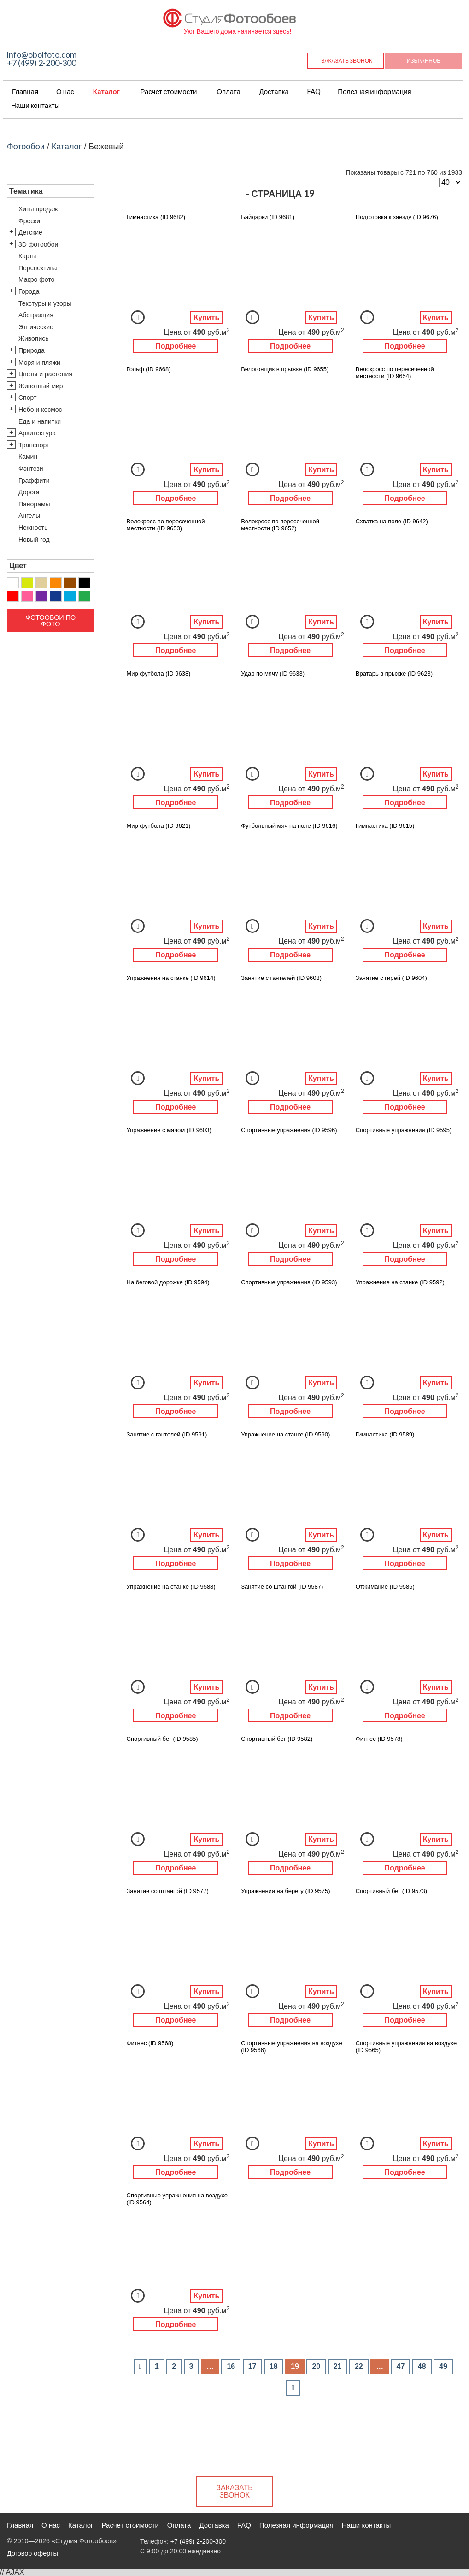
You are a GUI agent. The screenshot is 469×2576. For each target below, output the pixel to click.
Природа (31, 350)
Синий (56, 596)
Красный (13, 596)
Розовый (27, 596)
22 (359, 2366)
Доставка (273, 91)
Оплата (228, 91)
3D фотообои (38, 244)
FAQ (314, 91)
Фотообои (26, 146)
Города (29, 291)
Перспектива (37, 268)
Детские (30, 232)
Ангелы (29, 515)
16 (231, 2366)
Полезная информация (374, 91)
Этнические (35, 327)
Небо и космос (40, 409)
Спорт (27, 397)
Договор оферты (32, 2553)
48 (422, 2366)
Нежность (32, 527)
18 (274, 2366)
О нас (65, 91)
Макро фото (36, 279)
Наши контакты (35, 105)
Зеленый (84, 596)
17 (252, 2366)
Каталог (106, 91)
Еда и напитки (39, 421)
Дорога (29, 492)
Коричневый (70, 582)
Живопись (33, 338)
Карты (27, 256)
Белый (13, 582)
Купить (206, 317)
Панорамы (34, 504)
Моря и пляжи (39, 362)
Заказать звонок (346, 60)
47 (401, 2366)
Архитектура (37, 433)
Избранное (424, 60)
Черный (84, 582)
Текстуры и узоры (44, 303)
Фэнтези (30, 468)
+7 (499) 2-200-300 (41, 63)
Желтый (27, 582)
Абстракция (35, 315)
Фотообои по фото (50, 621)
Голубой (70, 596)
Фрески (29, 221)
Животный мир (40, 386)
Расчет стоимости (168, 91)
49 (443, 2366)
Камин (27, 456)
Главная (25, 91)
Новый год (34, 539)
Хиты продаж (38, 209)
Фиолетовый (41, 596)
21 (338, 2366)
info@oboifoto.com (41, 54)
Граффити (33, 480)
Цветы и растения (45, 374)
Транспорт (33, 445)
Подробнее (175, 346)
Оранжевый (56, 582)
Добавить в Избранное (138, 317)
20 (316, 2366)
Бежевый (41, 582)
